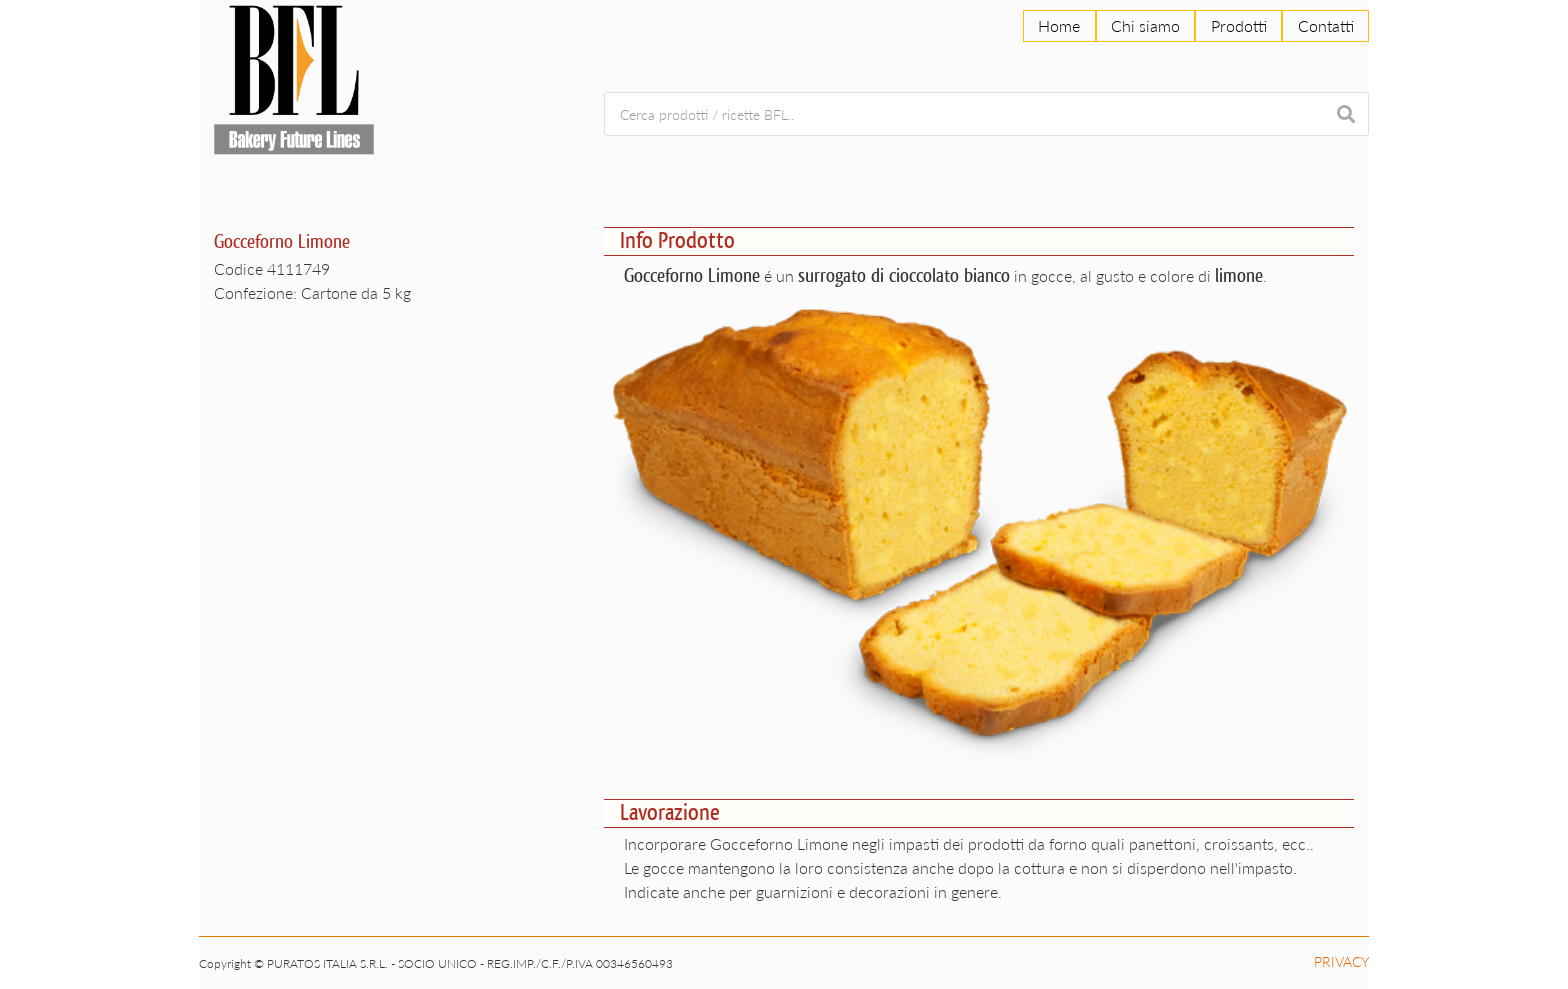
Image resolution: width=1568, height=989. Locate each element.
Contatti (1326, 25)
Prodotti (1239, 25)
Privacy (1341, 961)
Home (1059, 25)
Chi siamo (1145, 25)
